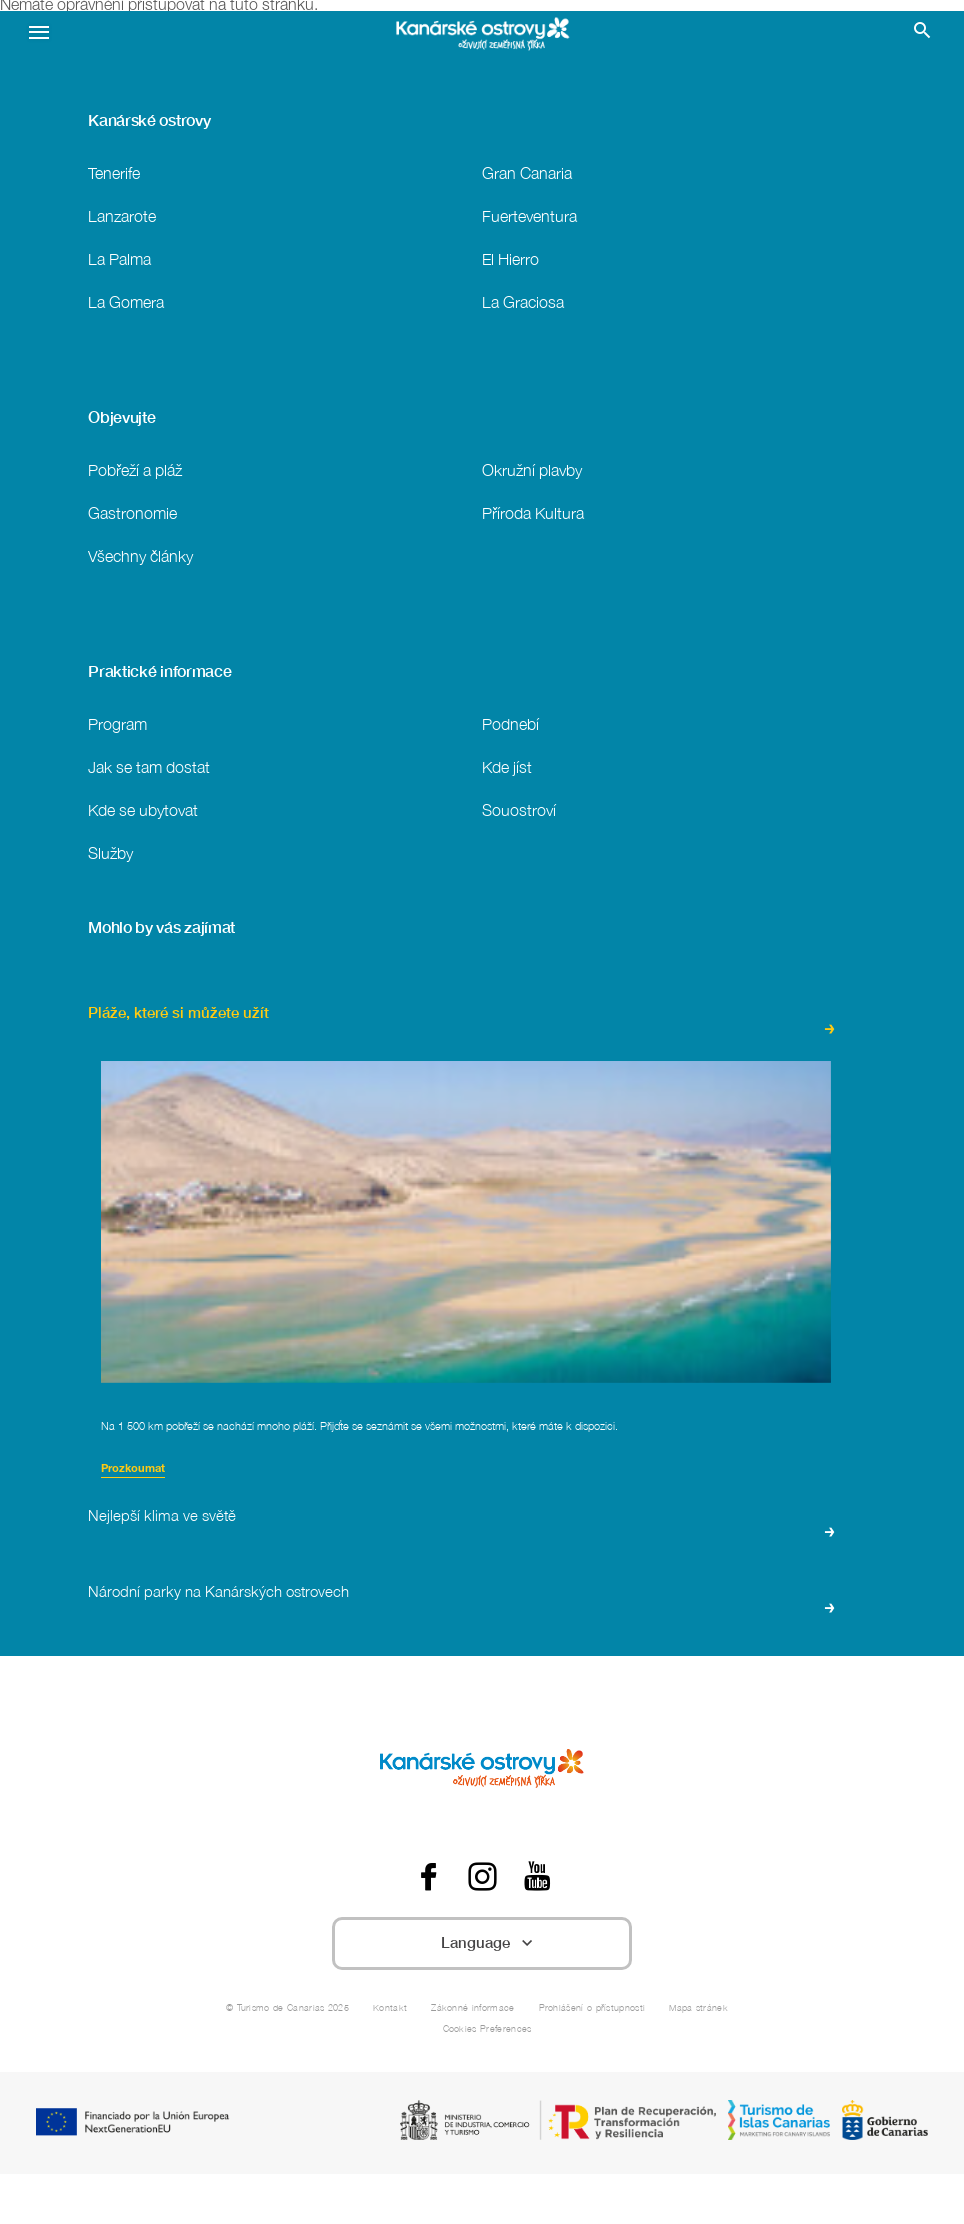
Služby (110, 852)
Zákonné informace (472, 2007)
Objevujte (121, 417)
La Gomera (126, 301)
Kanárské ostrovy (149, 120)
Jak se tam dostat (149, 766)
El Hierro (510, 258)
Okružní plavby (532, 469)
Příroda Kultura (533, 512)
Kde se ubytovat (143, 809)
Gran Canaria (527, 172)
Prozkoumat (133, 1469)
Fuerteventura (529, 215)
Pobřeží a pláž (135, 469)
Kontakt (390, 2007)
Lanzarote (122, 215)
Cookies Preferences (487, 2028)
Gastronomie (132, 512)
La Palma (119, 258)
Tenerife (114, 172)
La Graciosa (523, 301)
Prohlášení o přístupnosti (592, 2007)
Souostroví (519, 809)
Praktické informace (159, 671)
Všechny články (140, 555)
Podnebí (510, 723)
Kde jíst (507, 766)
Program (117, 723)
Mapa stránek (698, 2007)
